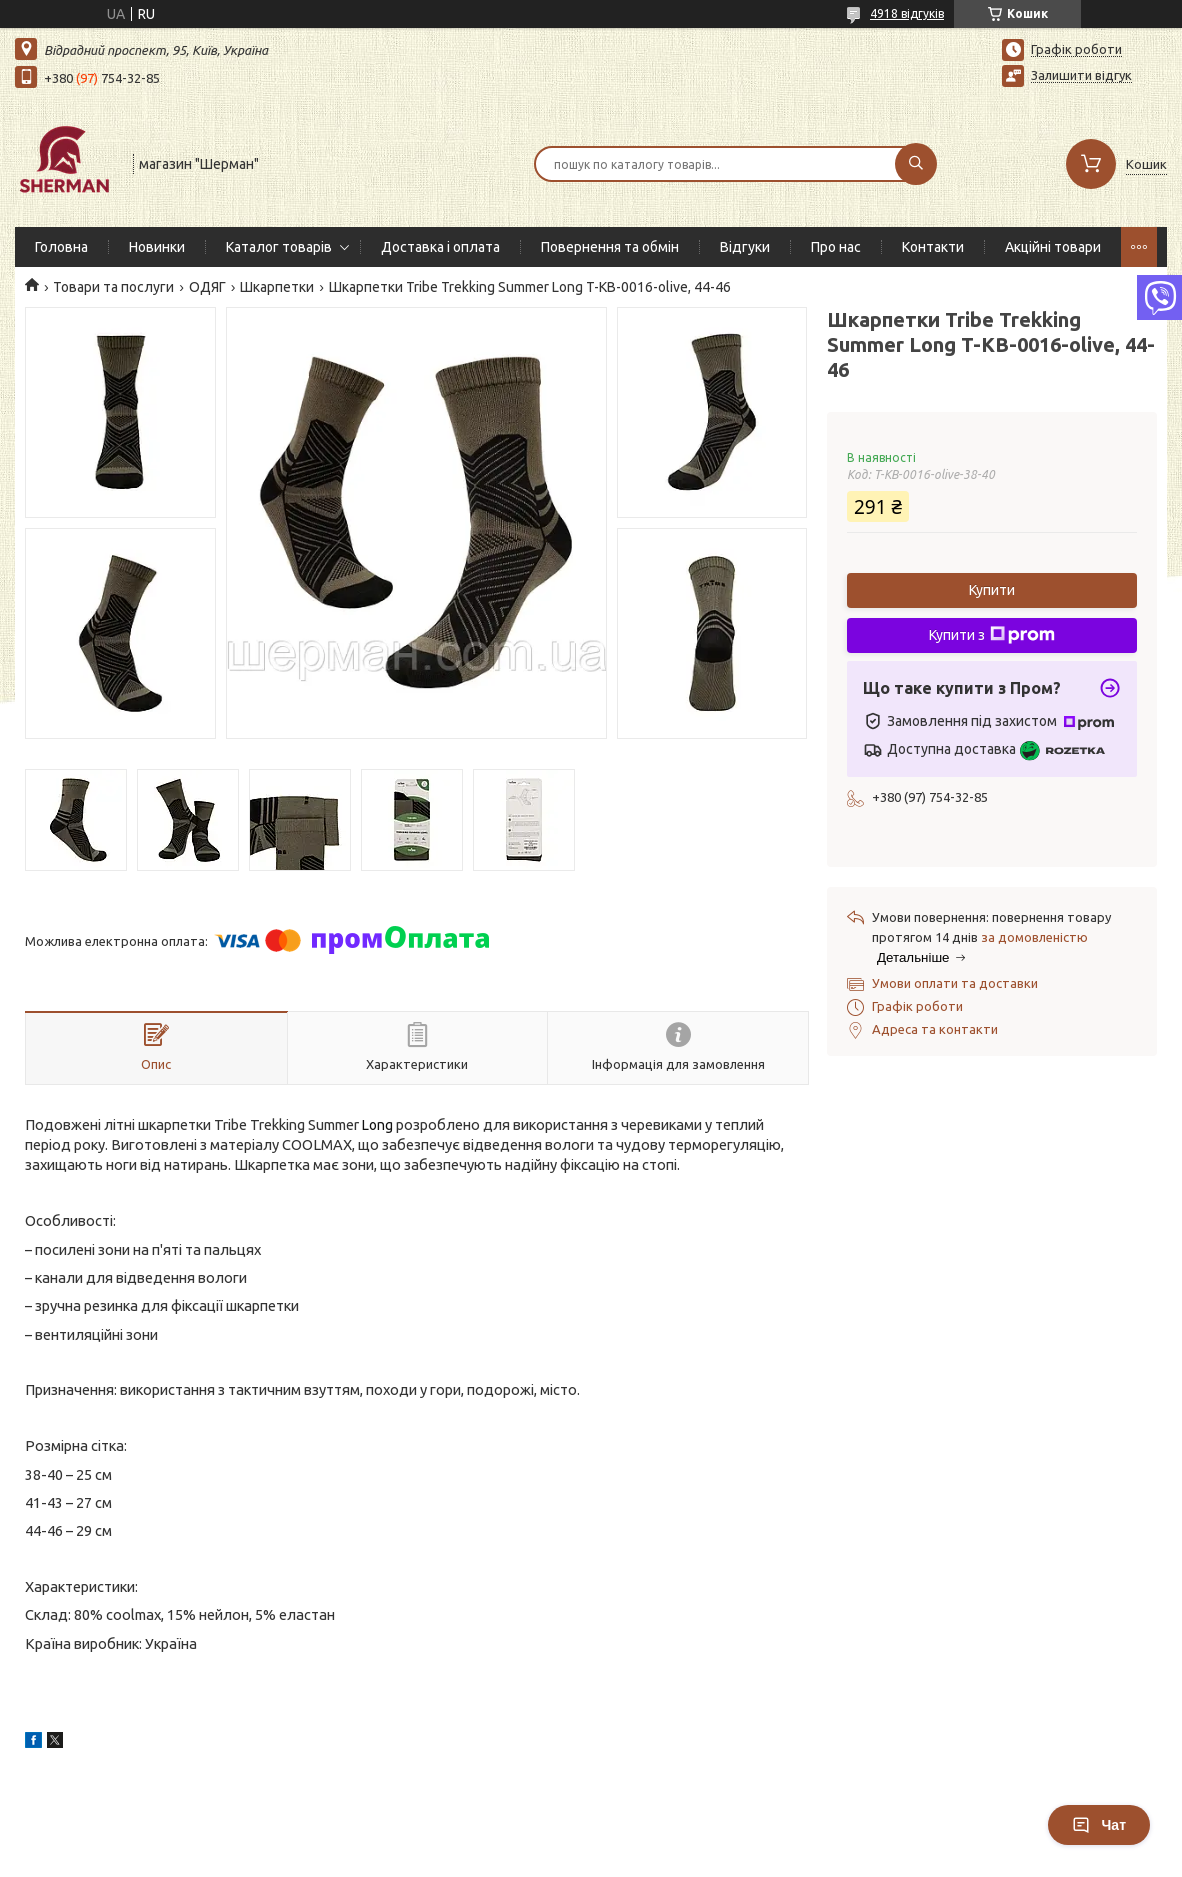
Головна (61, 247)
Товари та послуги (113, 287)
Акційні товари (1053, 247)
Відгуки (745, 247)
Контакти (933, 247)
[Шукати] (916, 164)
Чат (1099, 1825)
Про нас (836, 247)
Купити (992, 590)
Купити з (992, 635)
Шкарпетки (277, 287)
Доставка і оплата (440, 247)
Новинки (157, 247)
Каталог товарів (279, 247)
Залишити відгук (1081, 75)
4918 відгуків (907, 13)
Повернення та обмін (610, 247)
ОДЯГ (207, 287)
